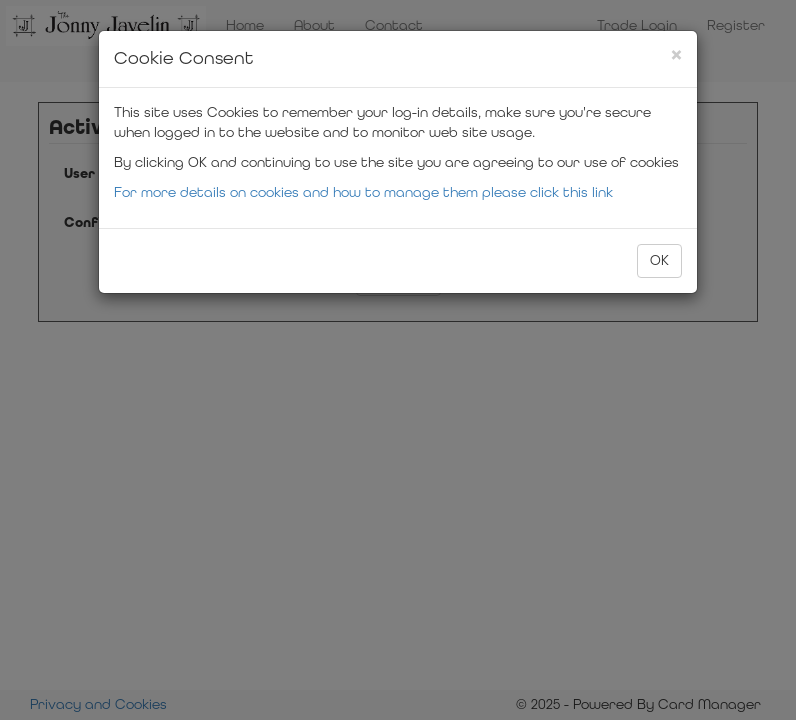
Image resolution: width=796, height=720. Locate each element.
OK (659, 260)
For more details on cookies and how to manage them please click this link (363, 192)
